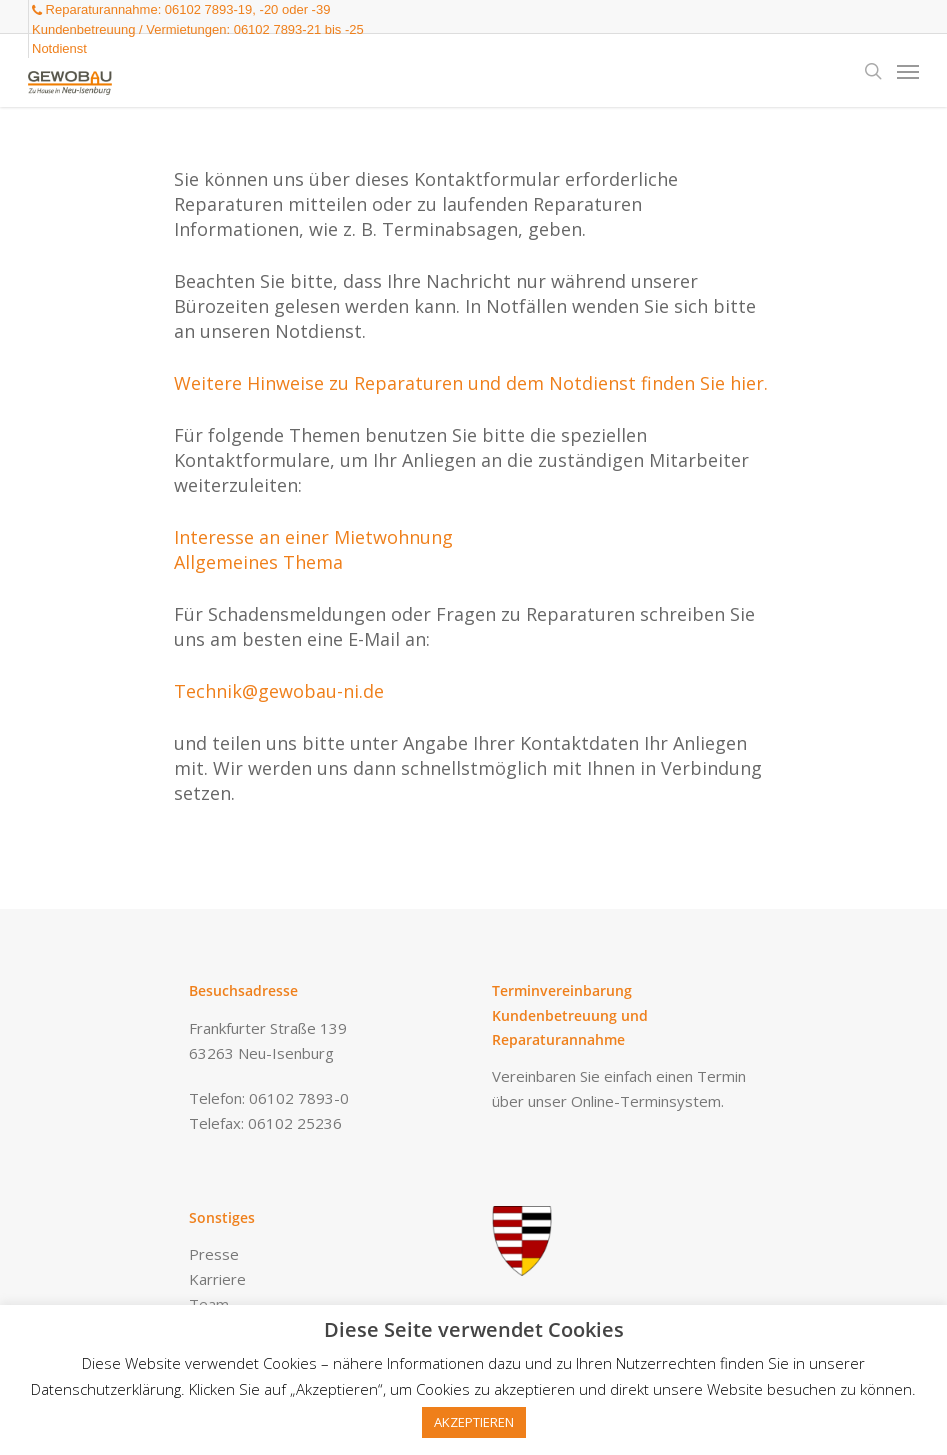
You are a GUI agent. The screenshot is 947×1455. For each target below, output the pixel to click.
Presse (214, 1254)
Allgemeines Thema (258, 562)
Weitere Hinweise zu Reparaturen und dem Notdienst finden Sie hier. (471, 383)
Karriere (217, 1279)
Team (209, 1304)
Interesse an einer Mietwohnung (313, 537)
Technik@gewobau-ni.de (279, 691)
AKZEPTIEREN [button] (474, 1422)
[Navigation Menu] (908, 71)
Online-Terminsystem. (647, 1101)
